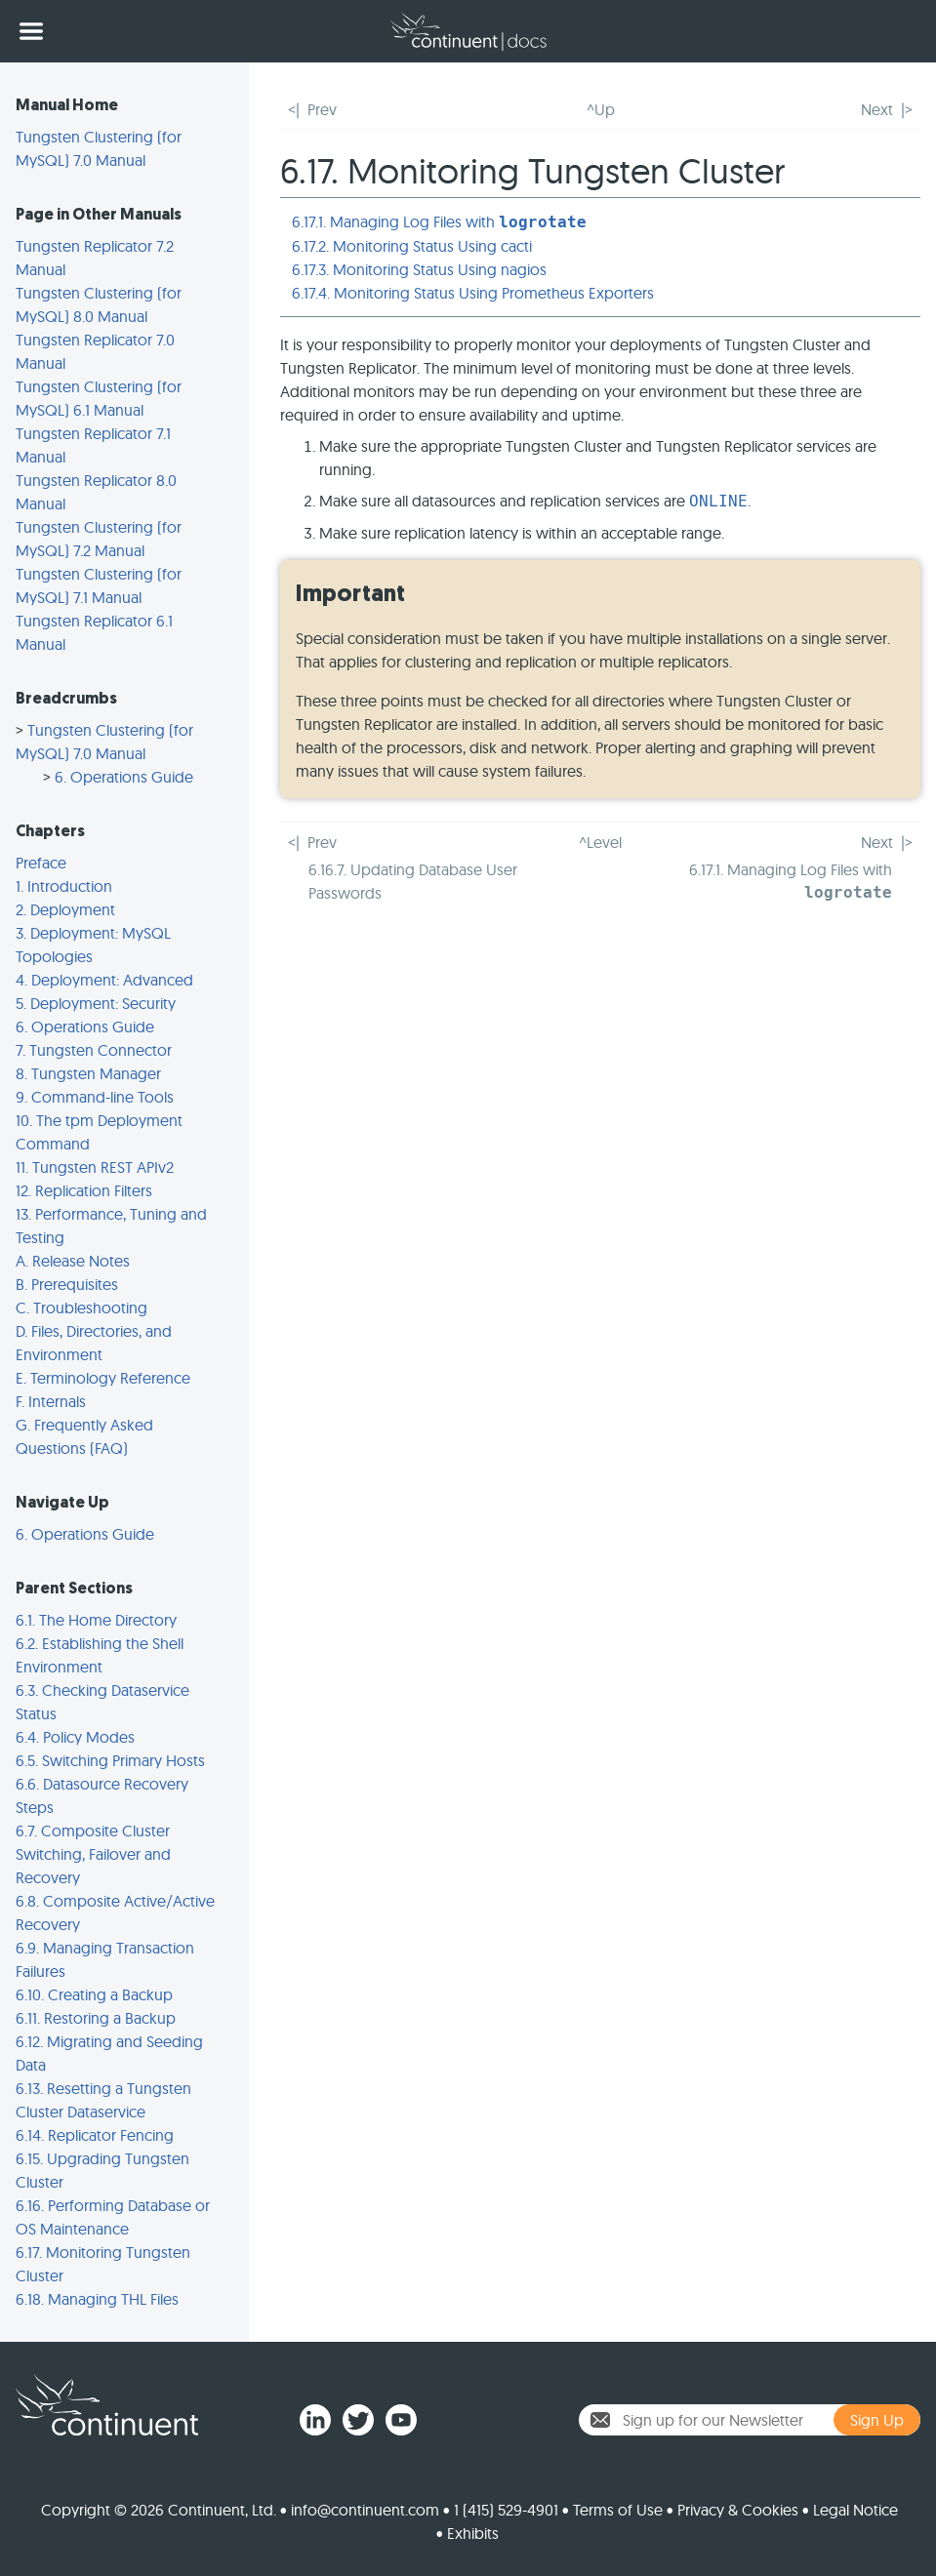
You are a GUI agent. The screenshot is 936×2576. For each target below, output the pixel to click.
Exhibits (473, 2533)
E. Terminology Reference (103, 1378)
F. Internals (51, 1401)
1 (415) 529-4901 (506, 2509)
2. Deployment (65, 909)
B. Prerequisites (67, 1284)
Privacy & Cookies (737, 2509)
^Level (600, 842)
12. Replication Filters (84, 1190)
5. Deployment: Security (96, 1003)
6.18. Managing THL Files (97, 2299)
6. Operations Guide (124, 776)
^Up (601, 109)
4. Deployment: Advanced (104, 979)
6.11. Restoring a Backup (96, 2018)
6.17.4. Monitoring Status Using (473, 292)
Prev (322, 109)
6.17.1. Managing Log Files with (439, 221)
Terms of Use (618, 2509)
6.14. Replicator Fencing (95, 2135)
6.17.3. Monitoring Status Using (419, 269)
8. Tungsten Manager (88, 1073)
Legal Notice (855, 2509)
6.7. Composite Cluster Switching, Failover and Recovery (93, 1854)
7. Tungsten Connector (94, 1050)
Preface (41, 862)
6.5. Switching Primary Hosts (110, 1760)
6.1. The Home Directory (96, 1620)
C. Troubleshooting (81, 1307)
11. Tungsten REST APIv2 (95, 1167)
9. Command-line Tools (95, 1097)
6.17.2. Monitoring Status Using (412, 246)
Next (877, 109)
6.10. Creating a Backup (94, 1994)
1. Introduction (64, 886)
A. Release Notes (73, 1260)
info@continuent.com (365, 2509)
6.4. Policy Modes (75, 1737)
